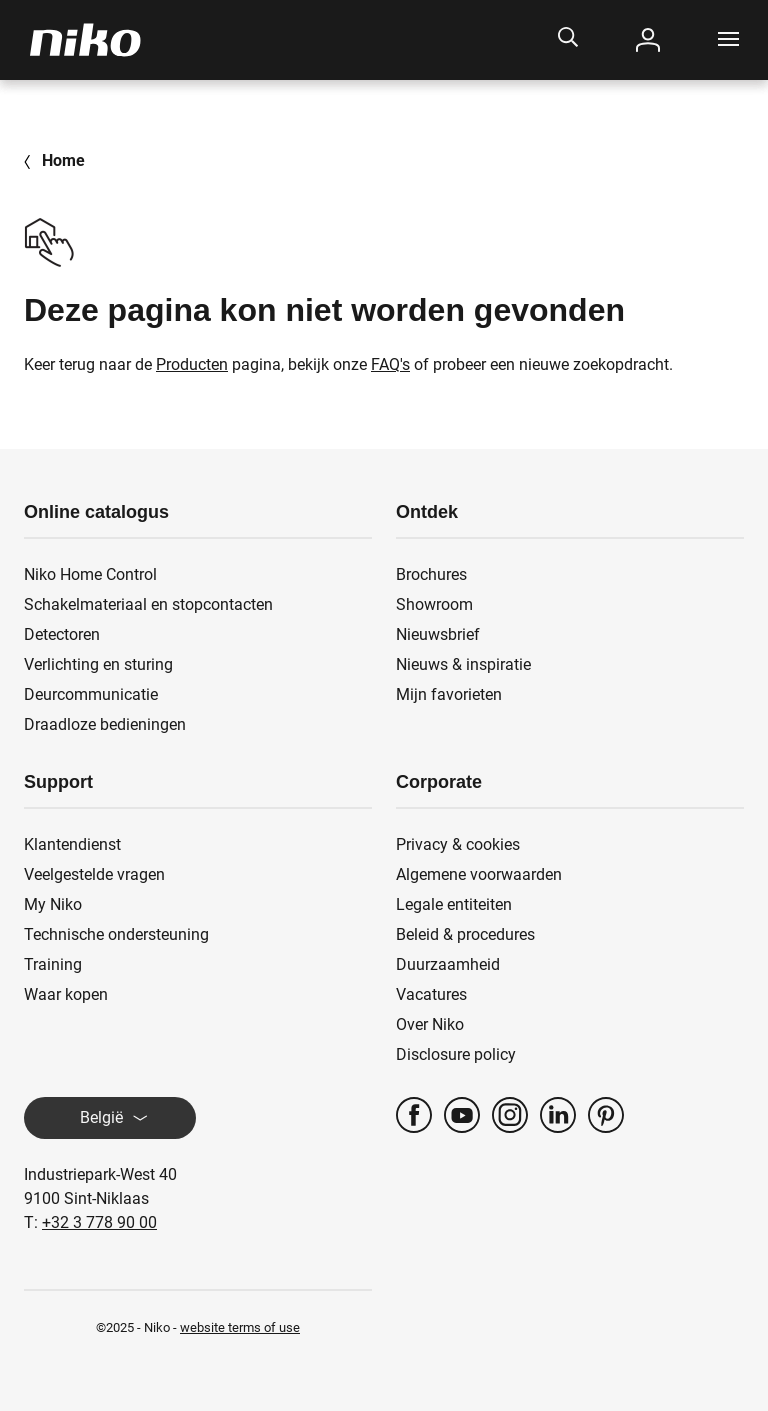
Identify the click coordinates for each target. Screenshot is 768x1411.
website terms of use (240, 1327)
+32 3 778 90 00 (99, 1222)
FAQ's (390, 364)
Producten (192, 364)
